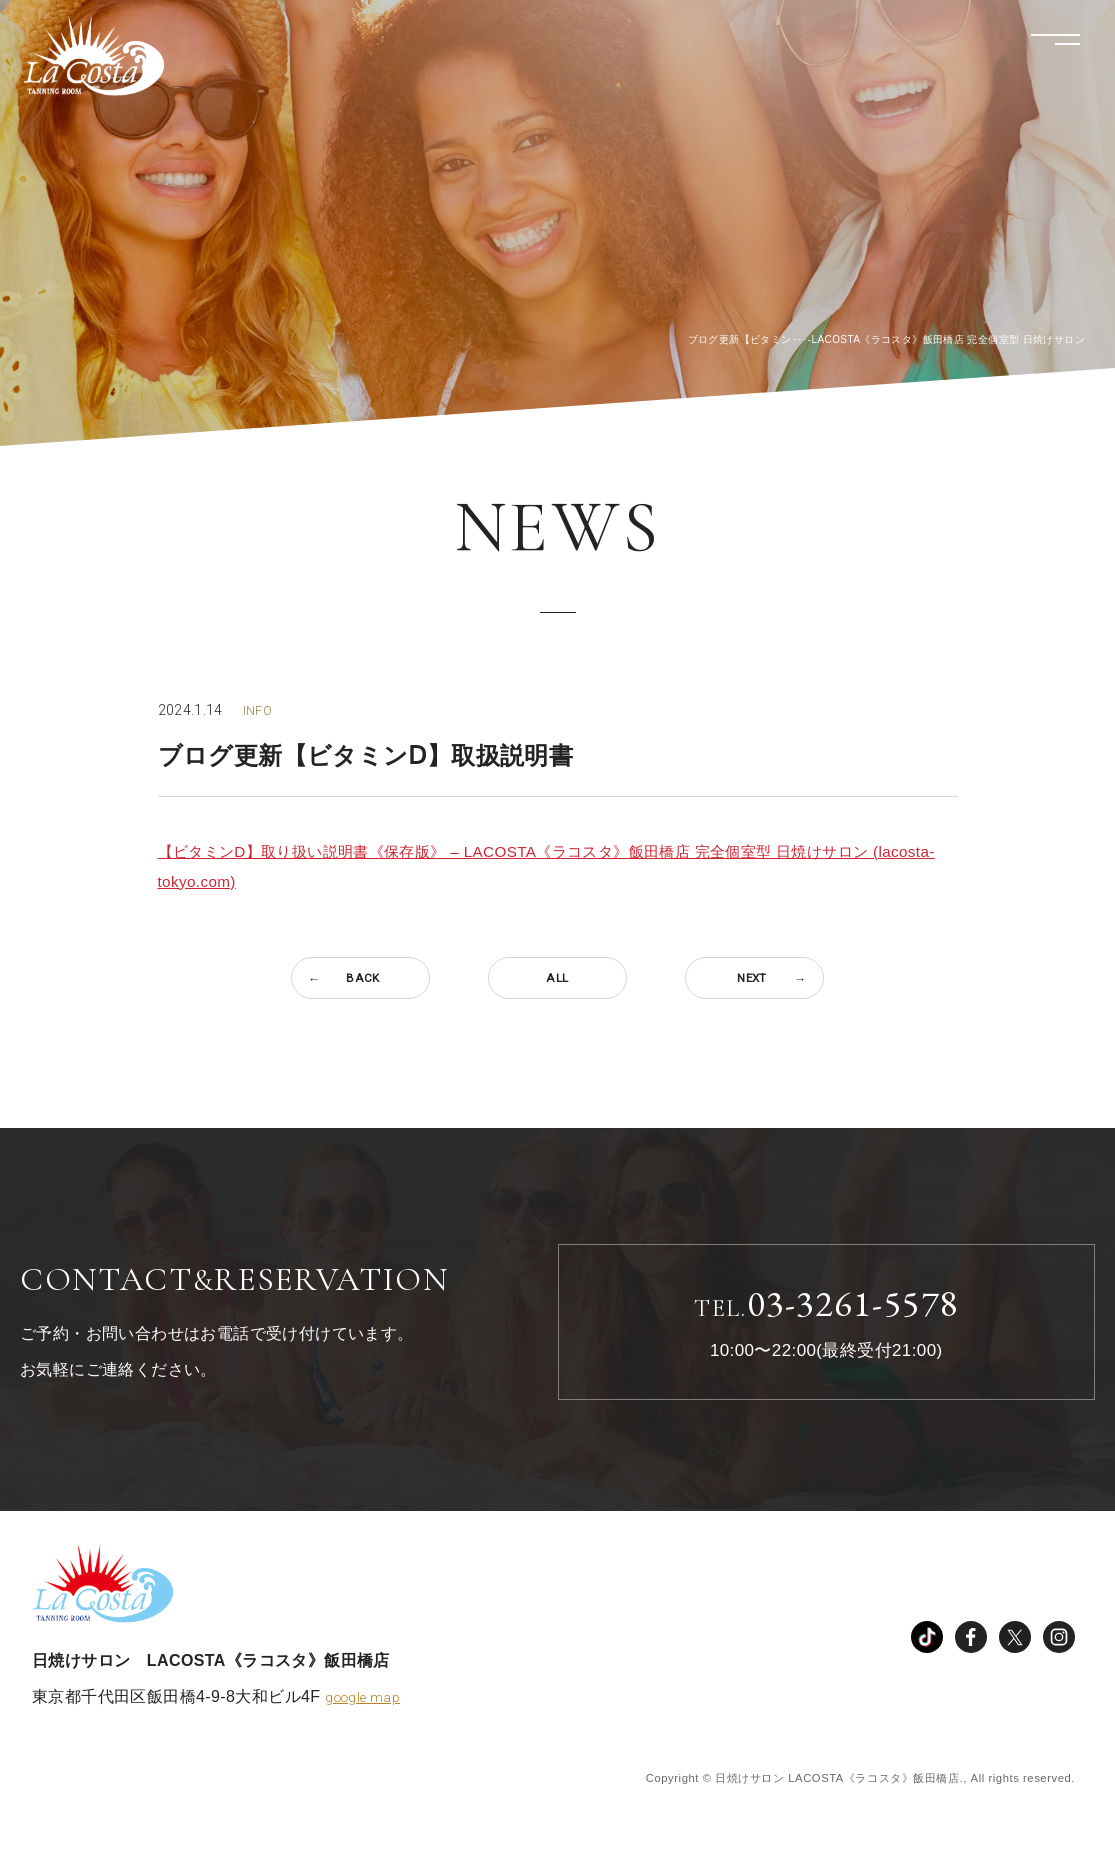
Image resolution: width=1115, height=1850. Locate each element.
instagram (1059, 1644)
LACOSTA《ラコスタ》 (119, 65)
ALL (557, 978)
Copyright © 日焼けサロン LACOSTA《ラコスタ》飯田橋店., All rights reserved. (844, 1785)
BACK (360, 978)
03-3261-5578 (826, 1306)
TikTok (927, 1644)
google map (365, 1704)
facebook (971, 1644)
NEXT (755, 978)
